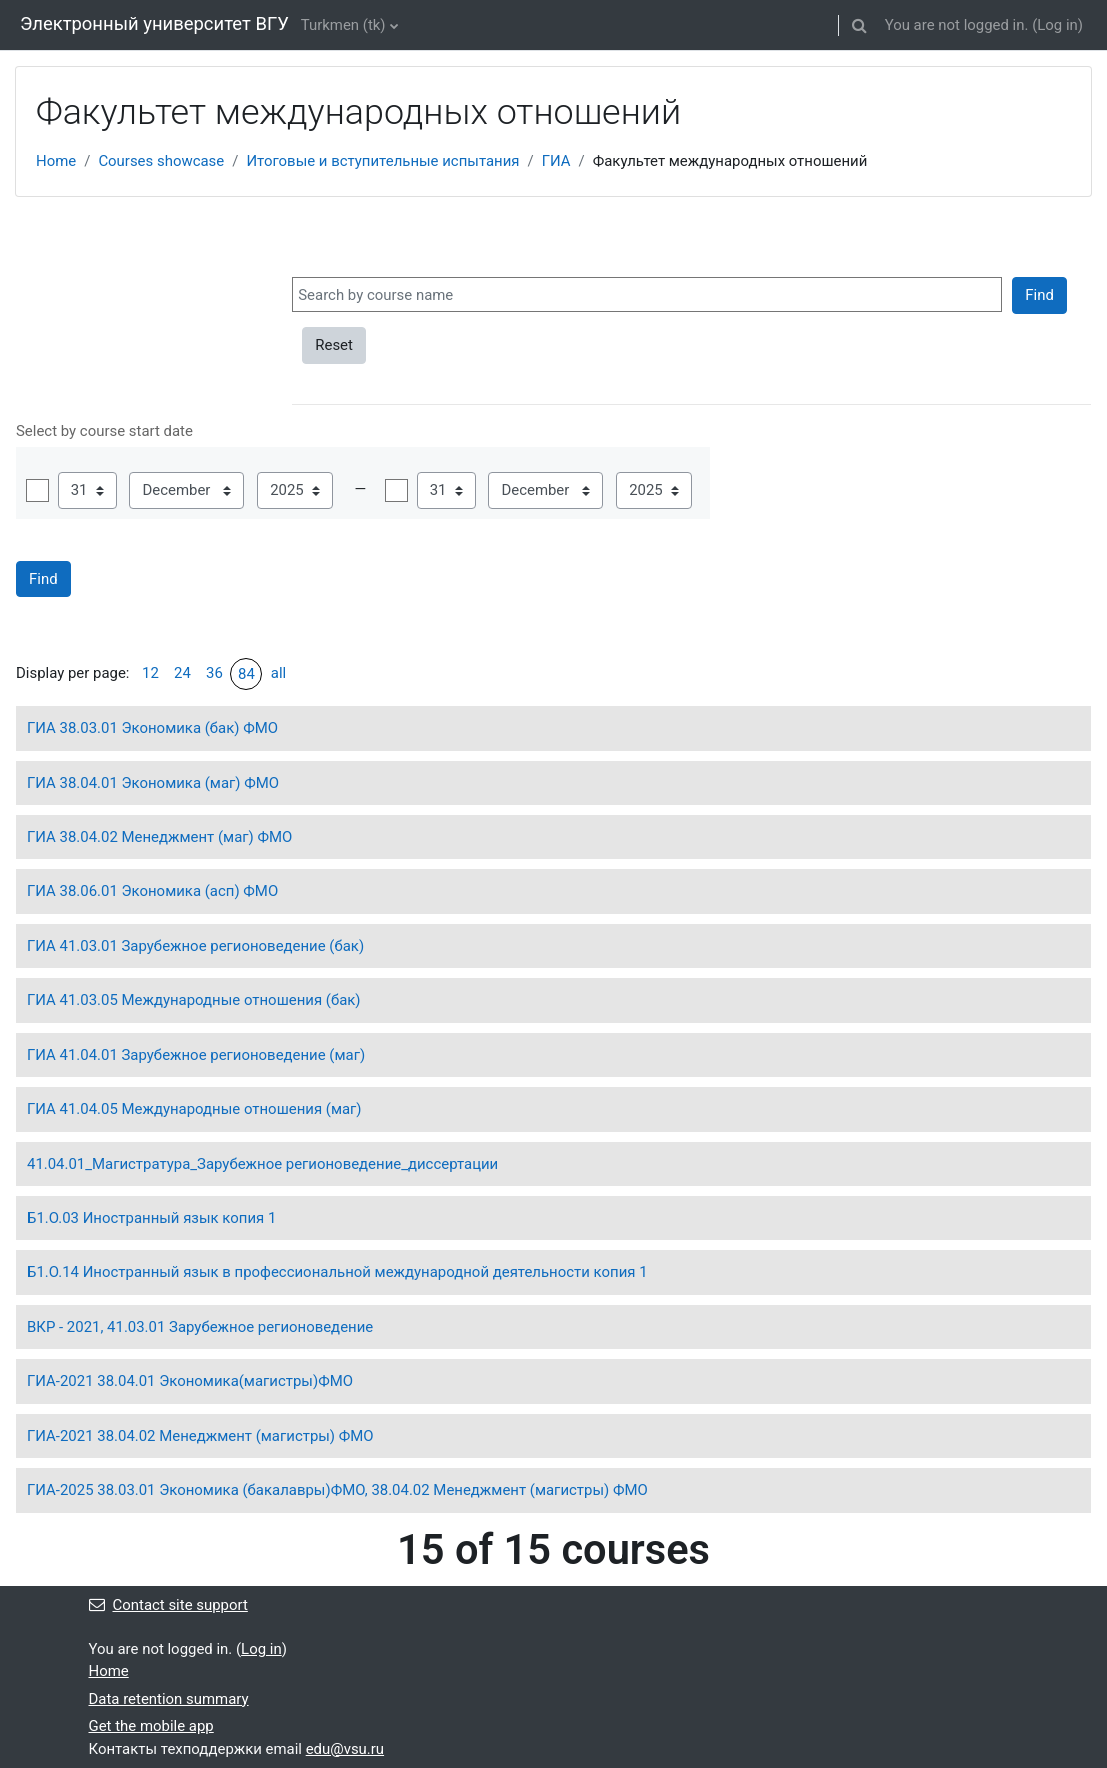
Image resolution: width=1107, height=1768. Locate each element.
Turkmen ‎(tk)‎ (343, 25)
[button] (860, 25)
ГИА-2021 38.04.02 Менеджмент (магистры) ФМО (200, 1436)
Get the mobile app (151, 1726)
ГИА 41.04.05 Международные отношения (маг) (194, 1109)
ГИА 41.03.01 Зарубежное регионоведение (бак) (195, 946)
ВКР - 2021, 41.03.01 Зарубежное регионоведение (200, 1327)
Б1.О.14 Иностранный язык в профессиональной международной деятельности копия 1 (337, 1272)
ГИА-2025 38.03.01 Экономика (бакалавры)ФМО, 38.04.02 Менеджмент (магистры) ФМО (337, 1490)
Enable (37, 490)
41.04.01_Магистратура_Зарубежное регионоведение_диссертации (262, 1164)
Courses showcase (161, 161)
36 (214, 673)
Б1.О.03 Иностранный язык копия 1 (151, 1218)
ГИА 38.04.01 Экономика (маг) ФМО (153, 783)
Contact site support (168, 1605)
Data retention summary (169, 1699)
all (278, 673)
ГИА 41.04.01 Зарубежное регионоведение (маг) (196, 1055)
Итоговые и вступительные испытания (382, 161)
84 (246, 674)
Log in (1057, 25)
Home (56, 161)
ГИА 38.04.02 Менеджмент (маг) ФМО (159, 837)
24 (182, 673)
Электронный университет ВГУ (154, 24)
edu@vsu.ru (345, 1749)
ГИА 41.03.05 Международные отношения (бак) (194, 1000)
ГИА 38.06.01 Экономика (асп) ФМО (152, 891)
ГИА (556, 161)
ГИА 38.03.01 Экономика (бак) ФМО (152, 728)
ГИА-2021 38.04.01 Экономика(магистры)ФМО (190, 1381)
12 (150, 673)
